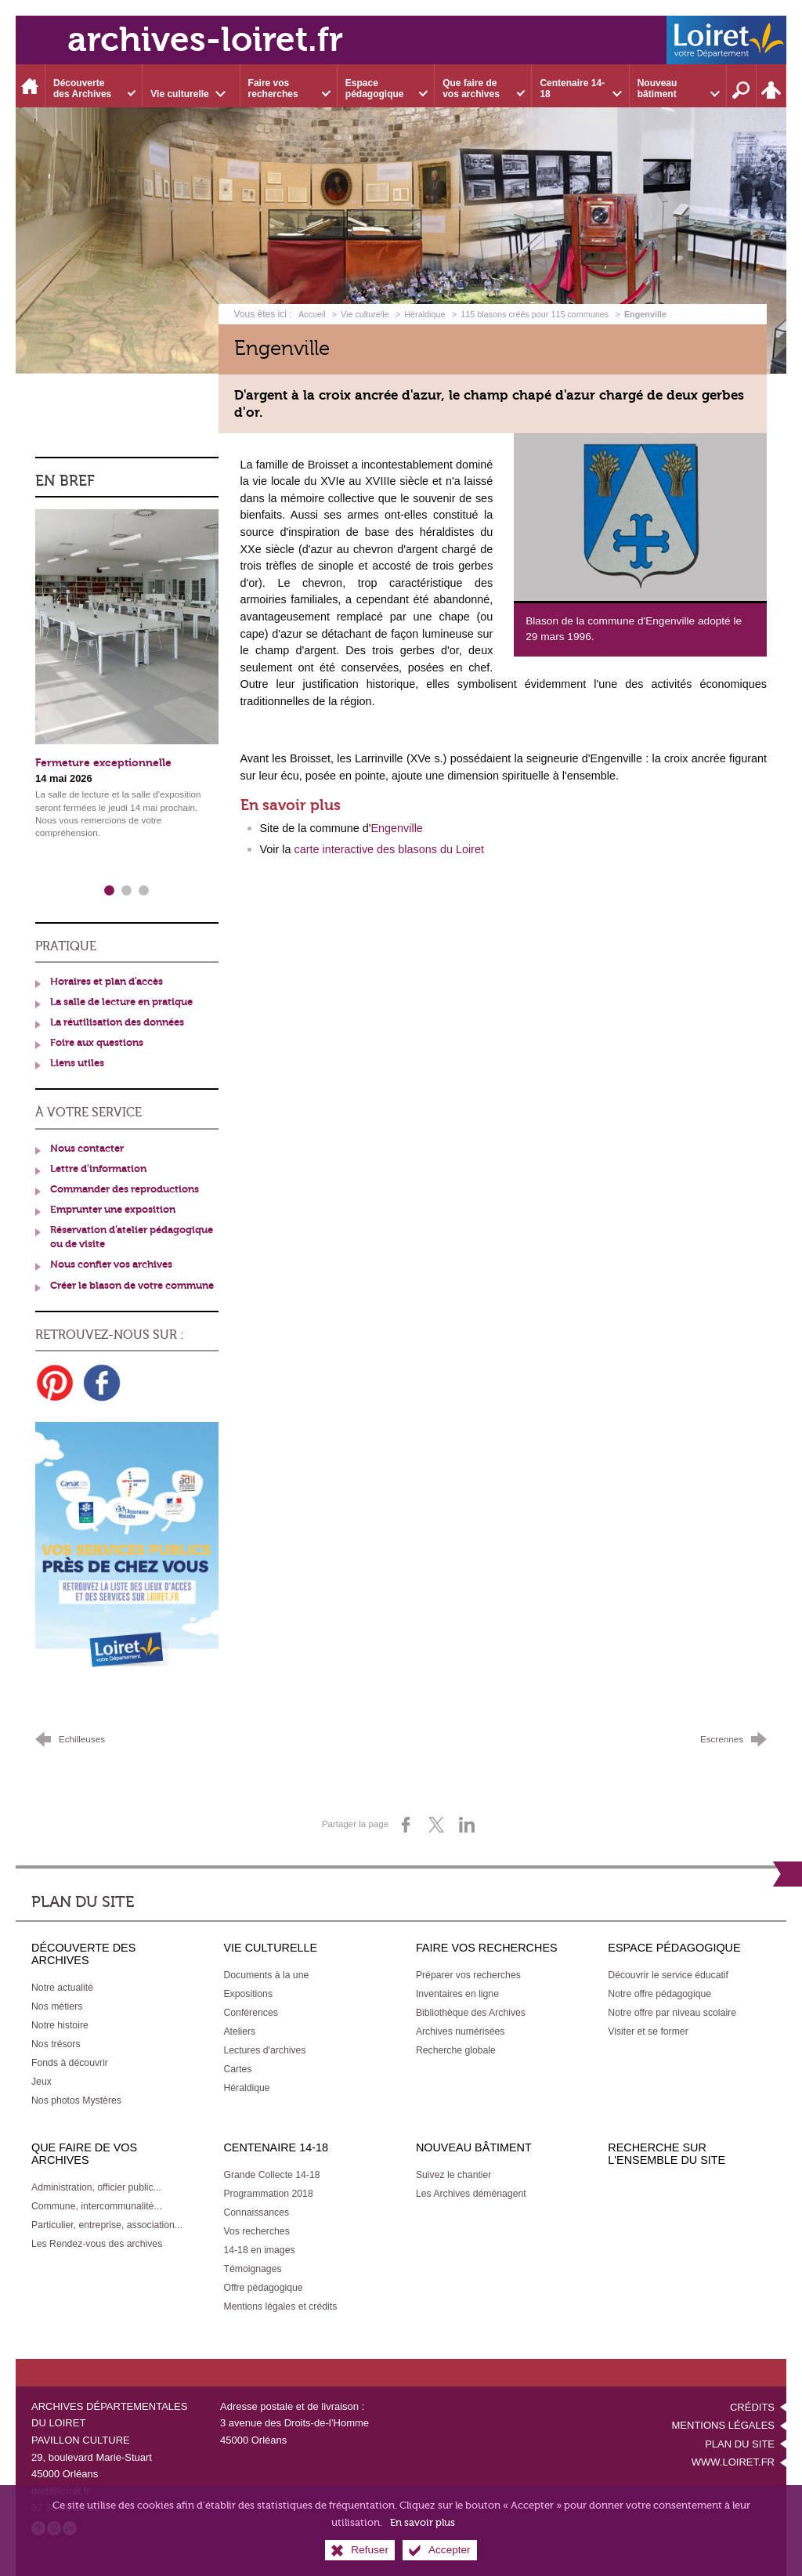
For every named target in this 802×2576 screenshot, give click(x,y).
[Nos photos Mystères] (76, 2100)
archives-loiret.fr (205, 40)
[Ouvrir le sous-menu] (94, 85)
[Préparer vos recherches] (468, 1975)
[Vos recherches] (256, 2231)
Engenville (396, 828)
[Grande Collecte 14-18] (271, 2174)
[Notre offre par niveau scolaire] (672, 2012)
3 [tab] (144, 891)
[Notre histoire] (60, 2025)
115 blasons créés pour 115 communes (535, 314)
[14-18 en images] (258, 2250)
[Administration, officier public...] (96, 2187)
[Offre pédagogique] (262, 2287)
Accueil (313, 314)
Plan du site (740, 2444)
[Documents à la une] (266, 1975)
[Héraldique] (246, 2087)
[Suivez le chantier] (454, 2174)
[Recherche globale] (456, 2050)
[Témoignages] (252, 2268)
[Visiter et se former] (648, 2031)
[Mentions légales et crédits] (280, 2306)
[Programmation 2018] (267, 2193)
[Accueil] (30, 85)
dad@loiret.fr (60, 2491)
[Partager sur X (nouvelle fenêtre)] (436, 1824)
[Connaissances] (256, 2212)
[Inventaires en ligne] (457, 1993)
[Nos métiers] (56, 2006)
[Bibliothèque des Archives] (471, 2012)
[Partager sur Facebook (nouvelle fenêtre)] (405, 1824)
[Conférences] (250, 2012)
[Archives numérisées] (460, 2031)
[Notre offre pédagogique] (659, 1993)
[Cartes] (237, 2069)
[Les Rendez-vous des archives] (96, 2243)
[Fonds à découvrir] (69, 2062)
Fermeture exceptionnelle (103, 762)
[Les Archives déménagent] (471, 2193)
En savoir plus (422, 2529)
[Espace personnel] (771, 85)
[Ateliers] (239, 2031)
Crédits (752, 2407)
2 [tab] (127, 891)
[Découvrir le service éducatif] (668, 1975)
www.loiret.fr (733, 2462)
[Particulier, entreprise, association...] (106, 2225)
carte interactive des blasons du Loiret (389, 849)
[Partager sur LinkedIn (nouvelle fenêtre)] (466, 1824)
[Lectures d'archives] (264, 2050)
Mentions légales (723, 2425)
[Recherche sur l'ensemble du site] (742, 85)
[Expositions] (248, 1993)
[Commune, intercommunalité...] (96, 2206)
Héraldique (424, 314)
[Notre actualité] (62, 1987)
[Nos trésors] (56, 2044)
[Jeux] (41, 2081)
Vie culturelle (365, 314)
